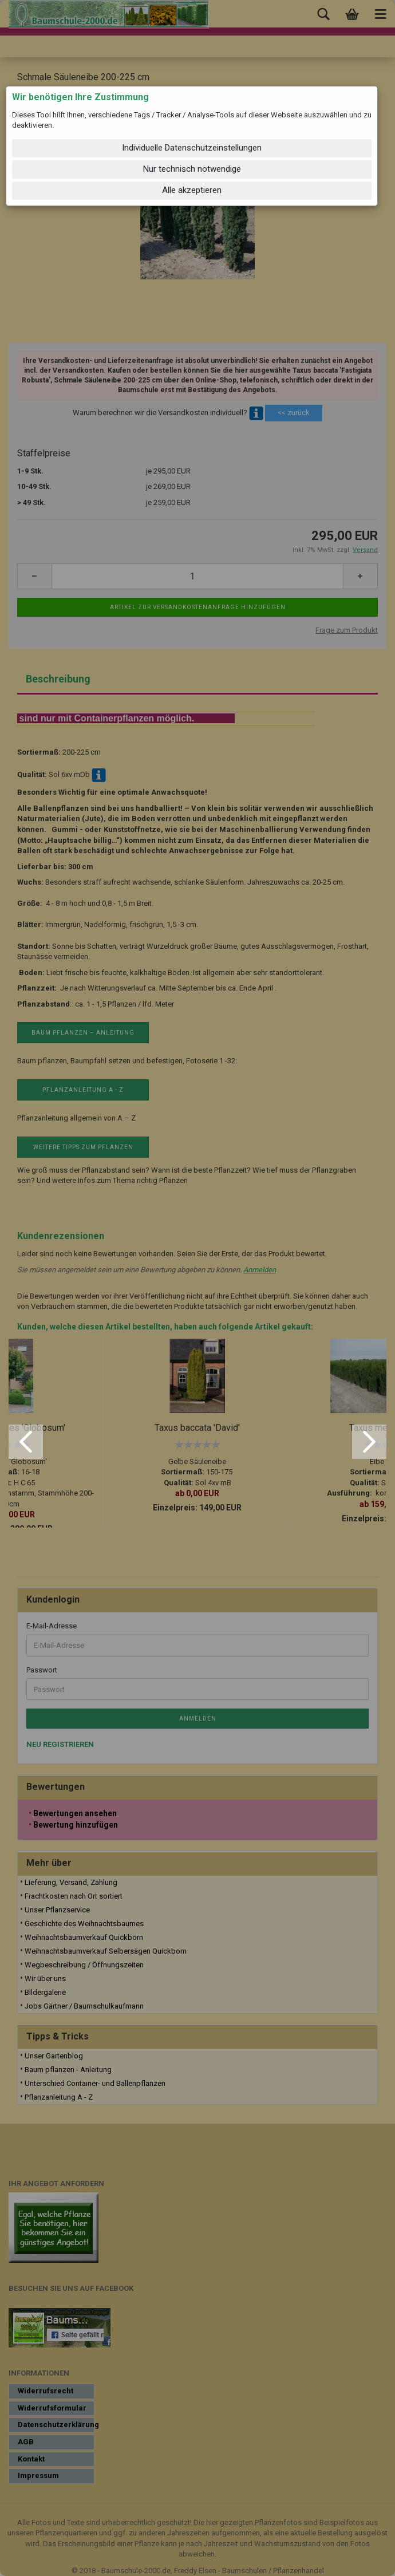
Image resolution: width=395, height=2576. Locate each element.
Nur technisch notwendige (192, 169)
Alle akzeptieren (192, 190)
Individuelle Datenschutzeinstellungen (192, 148)
